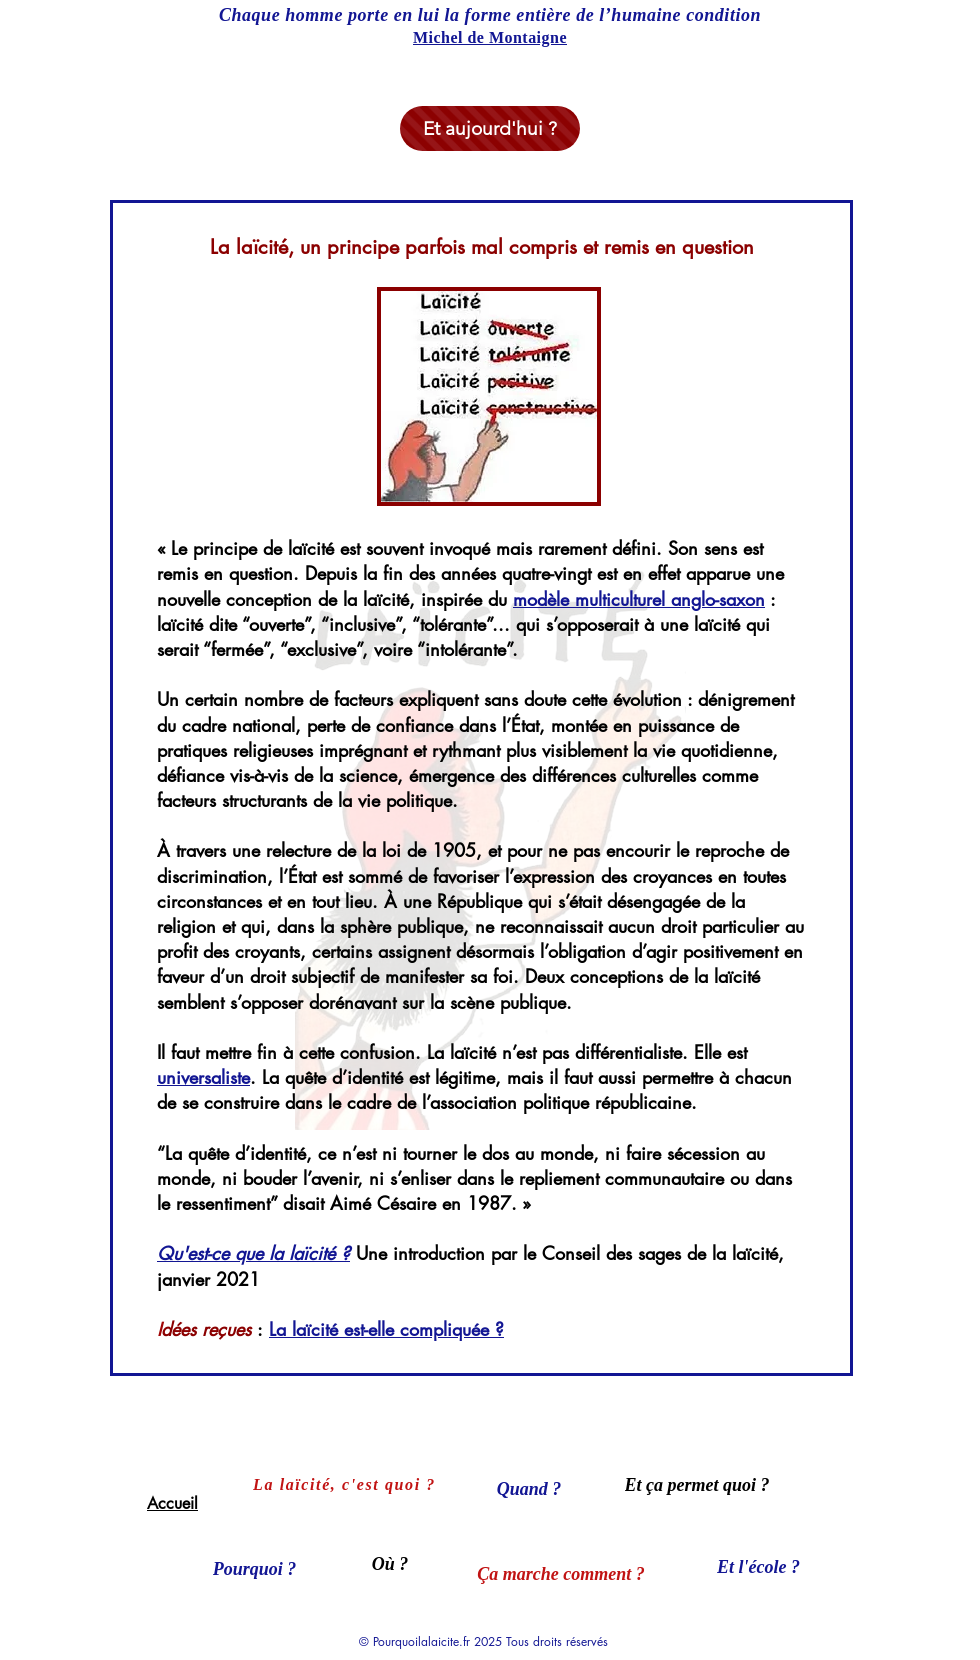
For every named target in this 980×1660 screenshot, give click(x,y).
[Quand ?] (529, 1489)
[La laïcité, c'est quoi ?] (346, 1485)
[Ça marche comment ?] (561, 1574)
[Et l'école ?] (758, 1567)
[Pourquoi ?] (254, 1569)
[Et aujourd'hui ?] (490, 128)
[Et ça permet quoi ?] (697, 1485)
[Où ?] (390, 1564)
